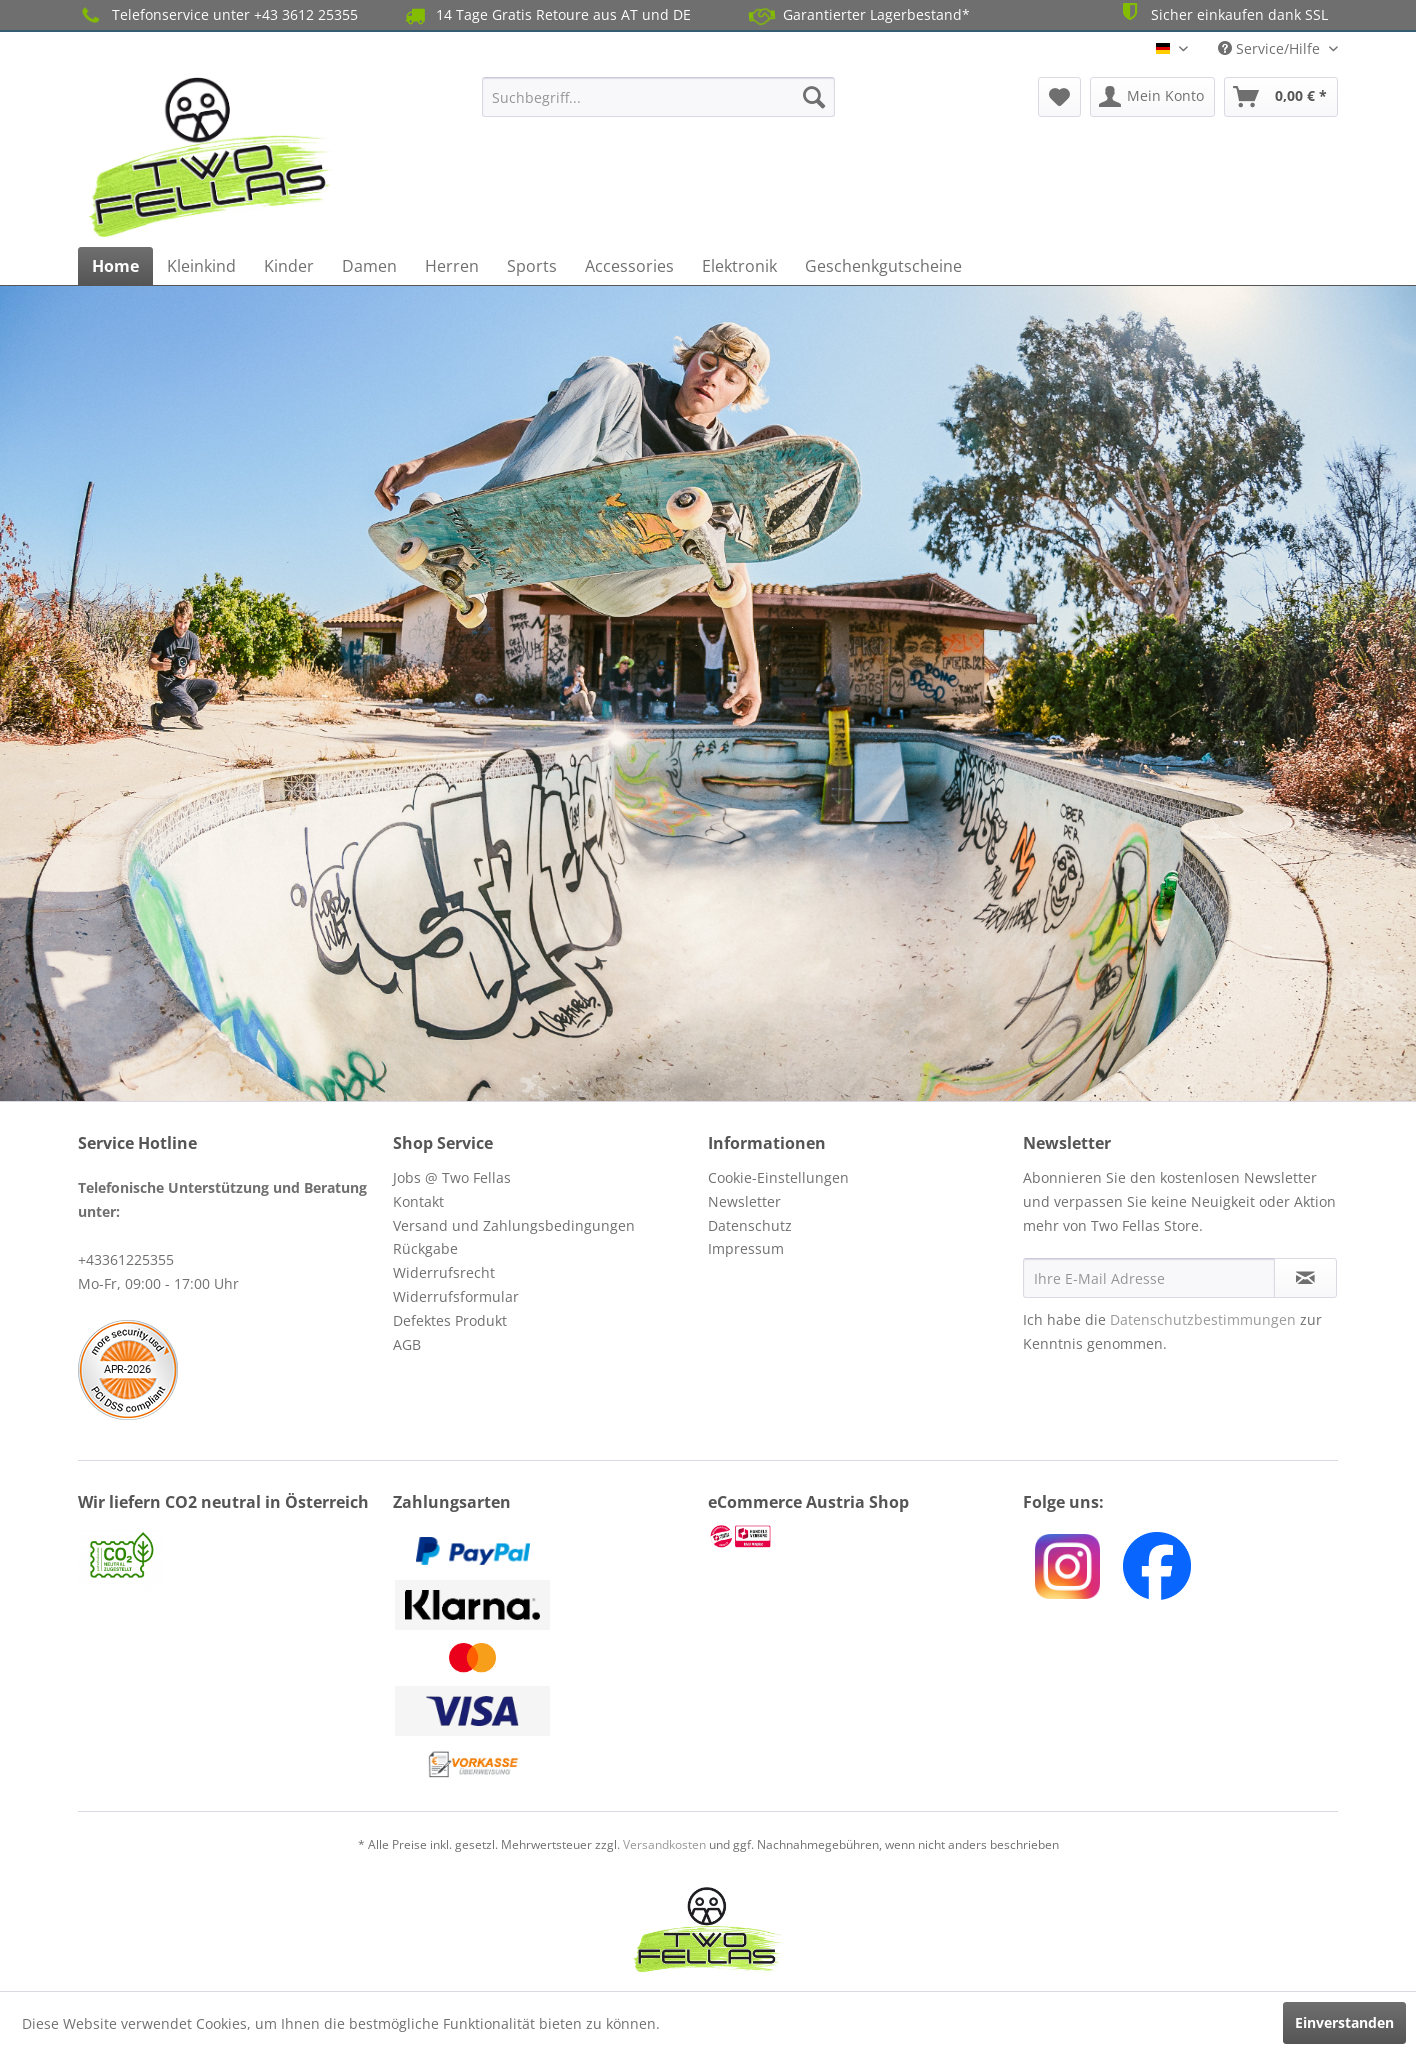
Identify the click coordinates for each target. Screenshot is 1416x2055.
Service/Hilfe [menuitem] (1271, 48)
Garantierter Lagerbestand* (859, 15)
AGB (407, 1344)
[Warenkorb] (1281, 97)
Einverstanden (1344, 2022)
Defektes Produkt (450, 1320)
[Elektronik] (739, 266)
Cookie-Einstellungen (778, 1177)
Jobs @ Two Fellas (452, 1177)
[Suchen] (814, 97)
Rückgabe (425, 1248)
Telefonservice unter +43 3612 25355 (218, 15)
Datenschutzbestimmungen (1203, 1319)
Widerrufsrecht (444, 1272)
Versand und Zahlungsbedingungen (514, 1225)
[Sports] (532, 266)
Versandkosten (664, 1844)
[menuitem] (658, 97)
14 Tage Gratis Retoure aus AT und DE (546, 15)
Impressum (746, 1248)
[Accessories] (629, 266)
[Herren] (452, 266)
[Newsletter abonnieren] (1305, 1278)
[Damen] (369, 266)
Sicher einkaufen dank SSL (1222, 13)
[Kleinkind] (201, 266)
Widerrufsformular (456, 1296)
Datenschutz (750, 1225)
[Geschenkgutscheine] (883, 266)
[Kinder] (289, 266)
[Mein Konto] (1152, 97)
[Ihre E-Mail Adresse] (1149, 1278)
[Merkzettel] (1059, 97)
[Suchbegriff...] (658, 97)
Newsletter (744, 1201)
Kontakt (418, 1201)
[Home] (115, 266)
